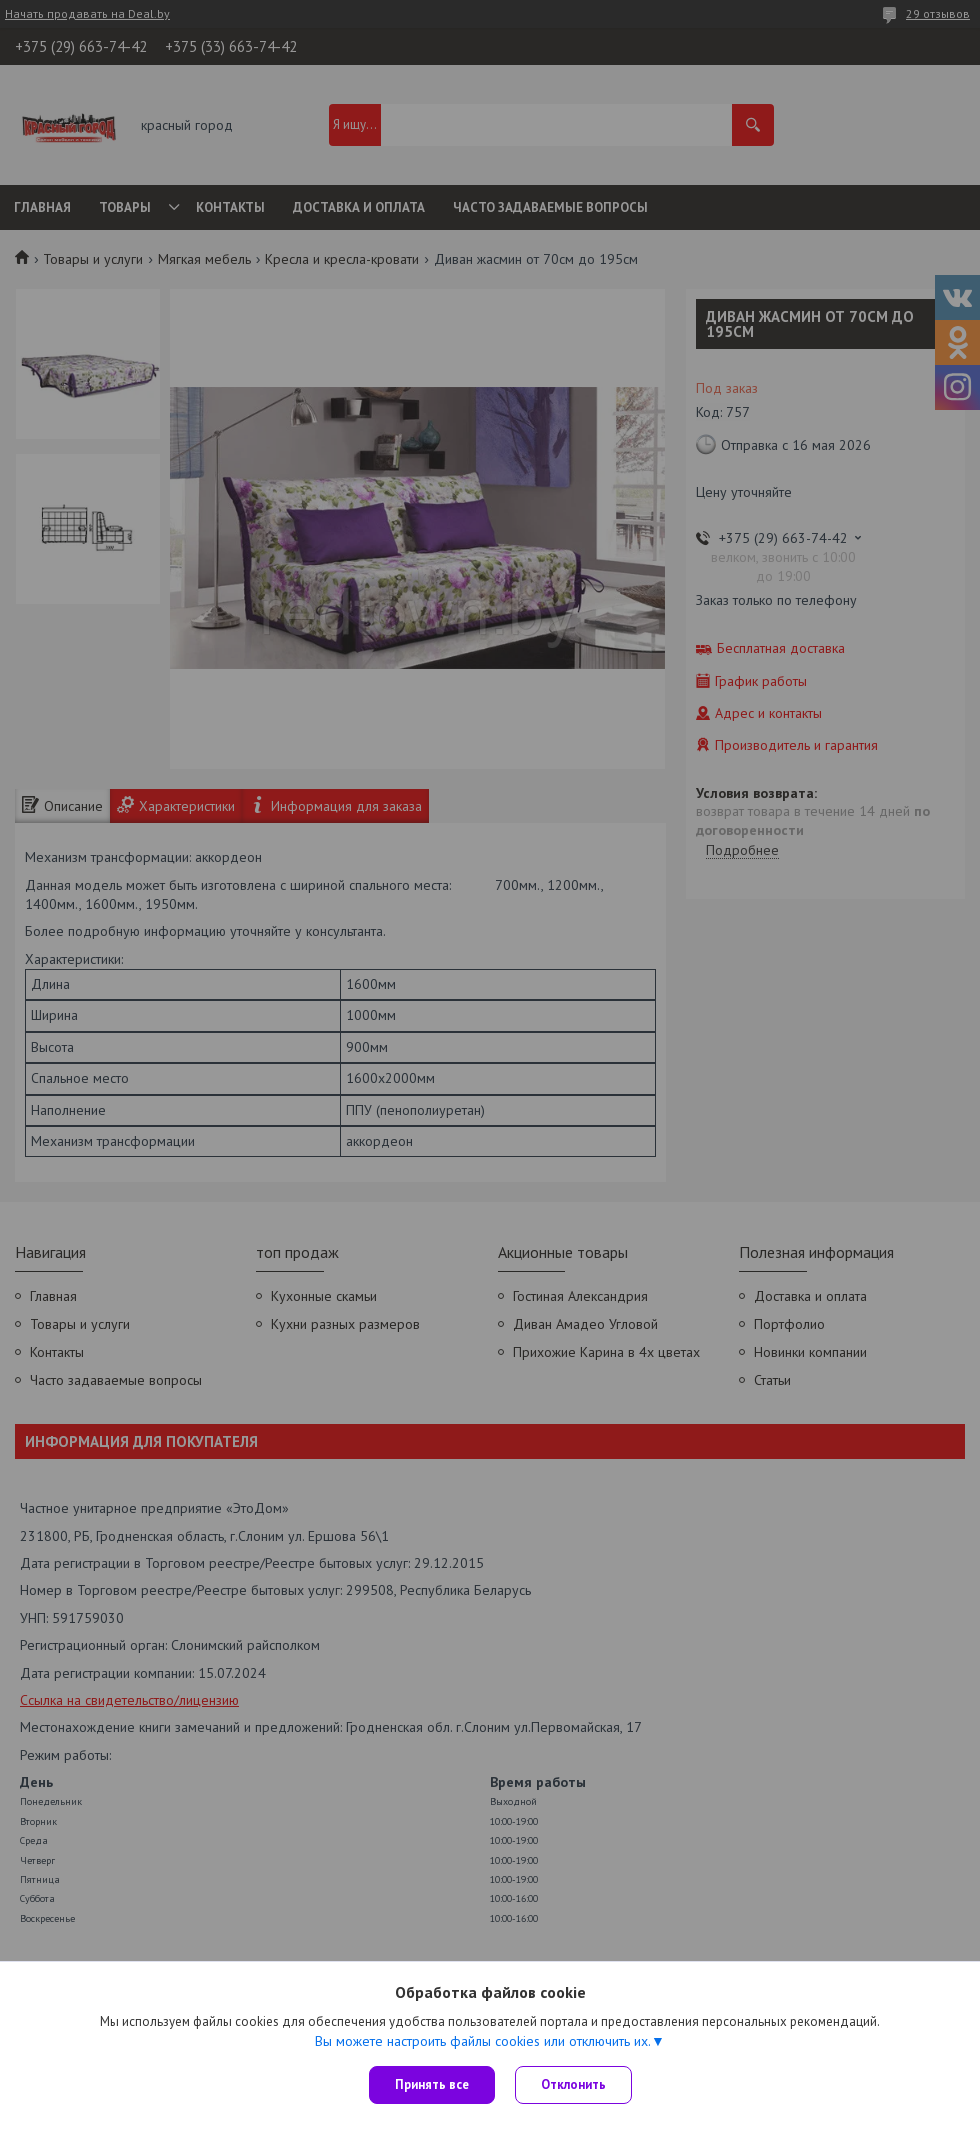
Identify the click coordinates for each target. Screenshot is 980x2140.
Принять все (432, 2084)
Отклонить (573, 2084)
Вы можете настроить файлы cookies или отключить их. (483, 2041)
